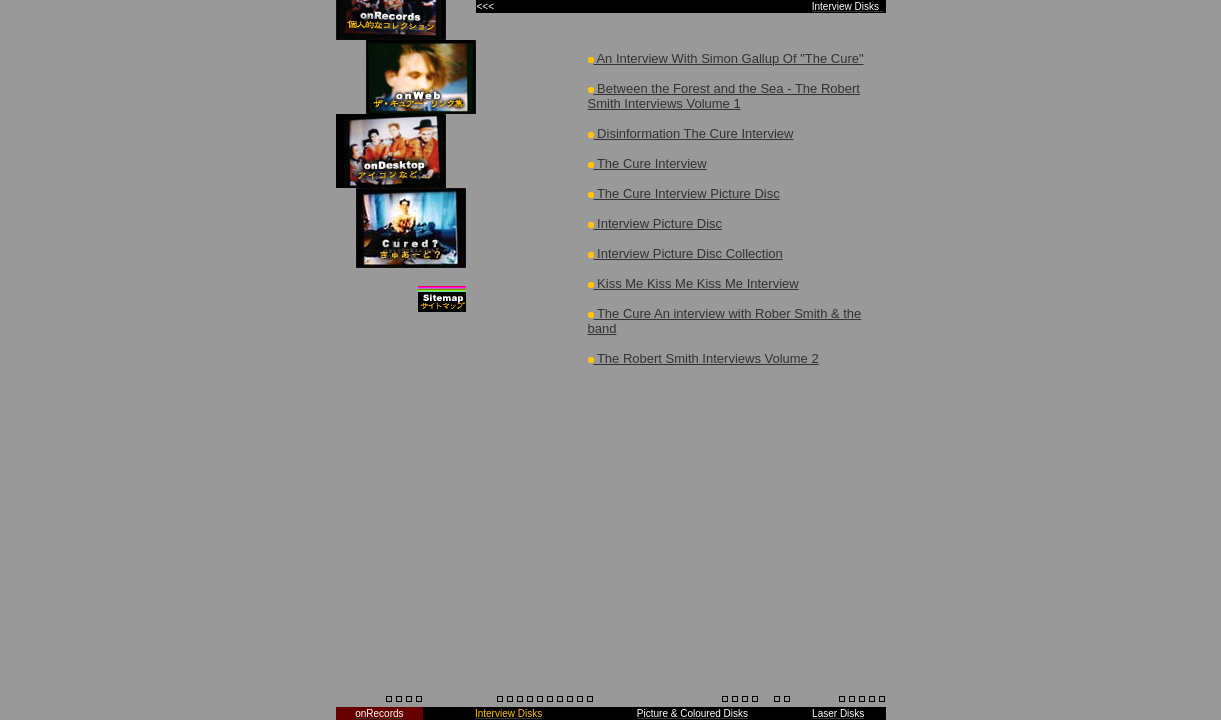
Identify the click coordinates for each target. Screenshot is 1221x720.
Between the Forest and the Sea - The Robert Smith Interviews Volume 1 (724, 96)
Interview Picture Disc (655, 223)
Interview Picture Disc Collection (685, 253)
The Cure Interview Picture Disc (684, 193)
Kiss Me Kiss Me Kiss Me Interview (693, 283)
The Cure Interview (647, 163)
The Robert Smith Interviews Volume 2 (703, 358)
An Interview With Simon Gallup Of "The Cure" (726, 58)
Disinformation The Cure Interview (691, 133)
